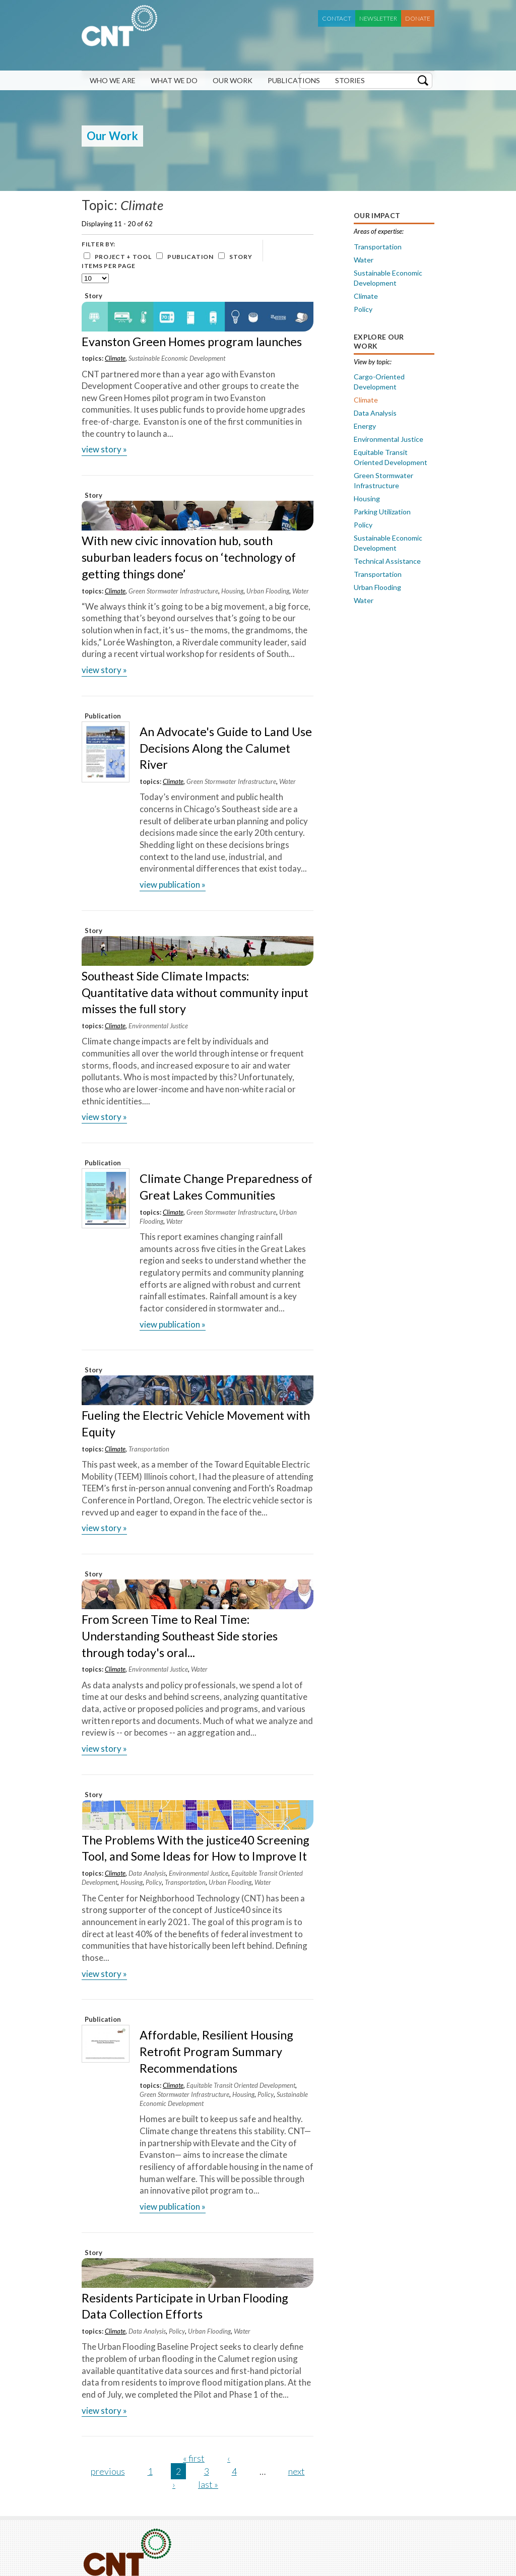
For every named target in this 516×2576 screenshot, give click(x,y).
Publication (190, 256)
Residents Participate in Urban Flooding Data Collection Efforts (185, 2306)
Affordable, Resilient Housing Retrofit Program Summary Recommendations (216, 2051)
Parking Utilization (382, 511)
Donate (417, 18)
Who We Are (113, 80)
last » (208, 2484)
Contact (336, 18)
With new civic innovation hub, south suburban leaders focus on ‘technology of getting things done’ (189, 557)
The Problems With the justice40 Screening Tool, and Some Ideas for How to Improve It (195, 1848)
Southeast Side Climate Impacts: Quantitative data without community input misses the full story (195, 992)
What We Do (174, 80)
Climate (115, 358)
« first (194, 2458)
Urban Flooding (267, 591)
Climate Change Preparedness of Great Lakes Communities (226, 1186)
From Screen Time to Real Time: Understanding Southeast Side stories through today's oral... (180, 1636)
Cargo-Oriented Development (379, 381)
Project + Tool (123, 256)
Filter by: (98, 244)
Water (300, 591)
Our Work (232, 80)
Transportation (148, 1449)
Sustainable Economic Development (176, 358)
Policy (154, 1882)
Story (240, 256)
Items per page (109, 266)
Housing (232, 591)
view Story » (104, 449)
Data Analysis (147, 1873)
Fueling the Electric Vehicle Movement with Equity (196, 1423)
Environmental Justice (158, 1026)
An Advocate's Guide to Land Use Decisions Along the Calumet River (226, 748)
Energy (365, 426)
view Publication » (173, 884)
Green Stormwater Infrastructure (173, 591)
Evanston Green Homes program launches (192, 342)
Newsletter (378, 18)
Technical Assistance (387, 561)
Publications (294, 80)
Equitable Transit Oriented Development (240, 2085)
